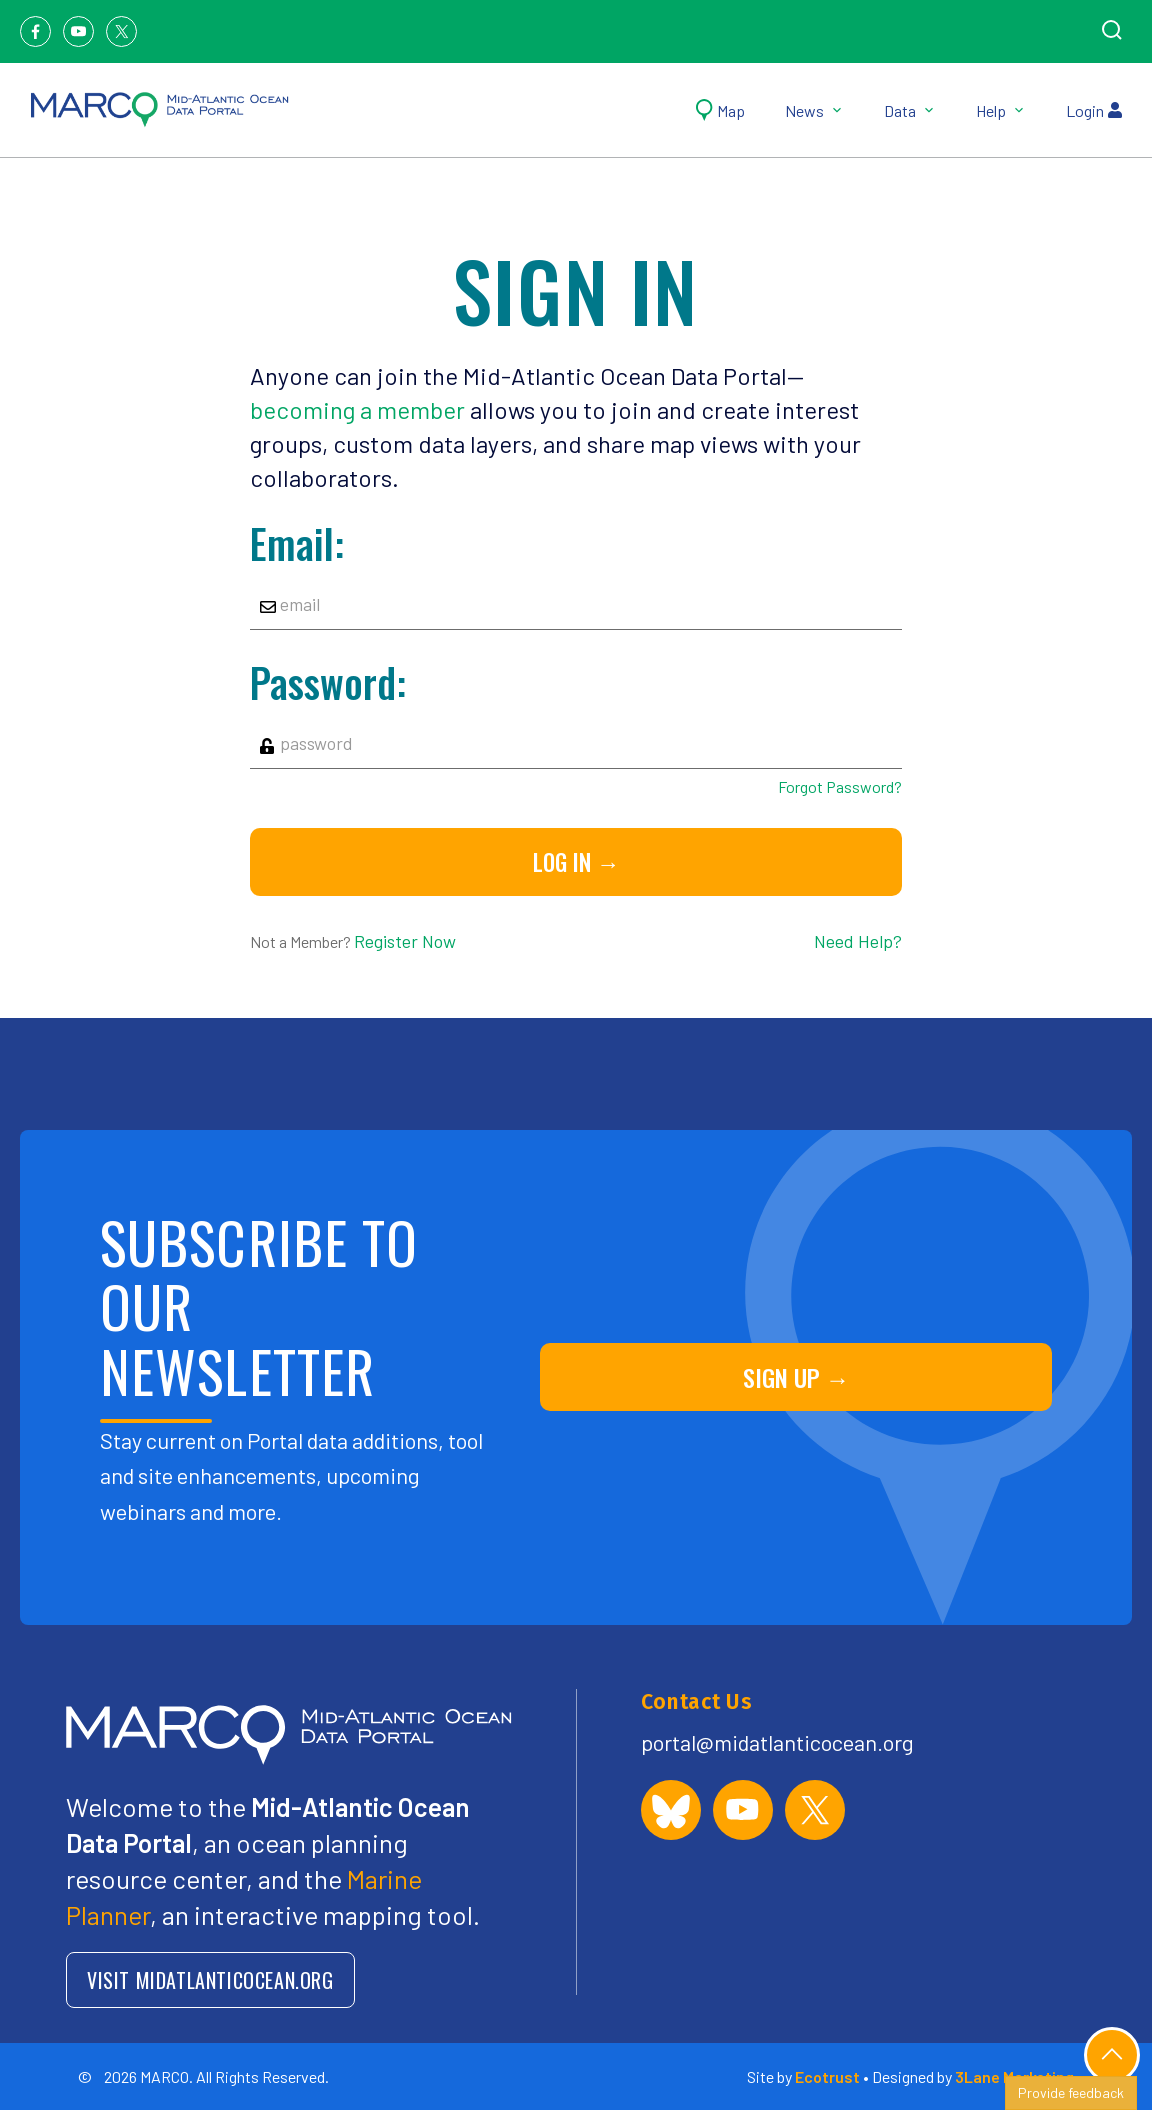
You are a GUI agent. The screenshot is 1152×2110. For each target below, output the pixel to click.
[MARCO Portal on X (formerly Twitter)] (815, 1810)
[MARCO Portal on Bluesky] (671, 1810)
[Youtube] (78, 31)
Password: (328, 682)
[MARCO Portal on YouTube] (743, 1810)
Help (1001, 110)
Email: (297, 543)
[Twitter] (121, 31)
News (814, 110)
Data (910, 110)
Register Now (405, 941)
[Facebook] (35, 31)
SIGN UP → (796, 1377)
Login (1094, 110)
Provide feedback (1071, 2092)
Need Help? (858, 941)
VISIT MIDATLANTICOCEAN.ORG (210, 1980)
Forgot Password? (840, 786)
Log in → (576, 862)
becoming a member (357, 409)
